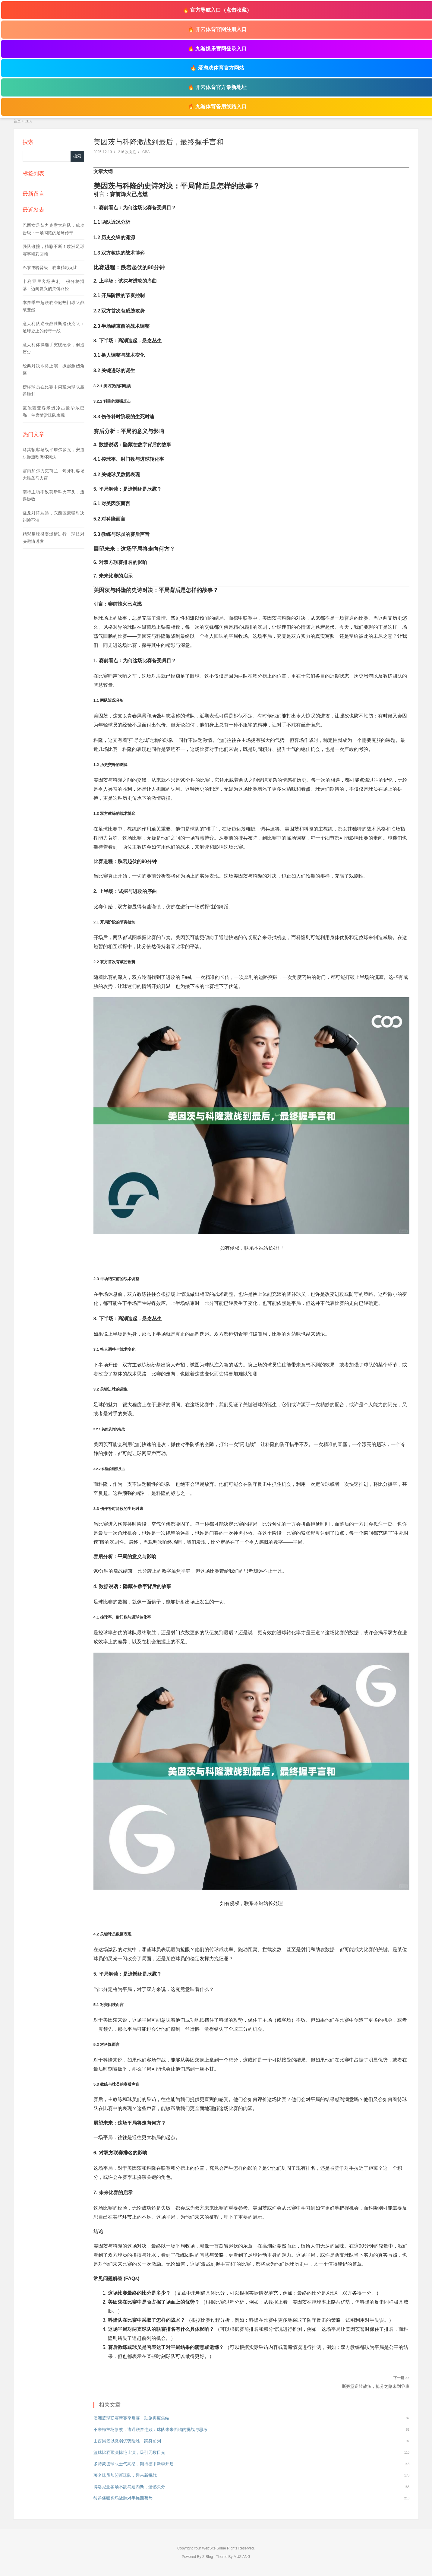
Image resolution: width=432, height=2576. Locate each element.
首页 (17, 121)
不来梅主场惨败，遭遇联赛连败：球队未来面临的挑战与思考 (150, 2429)
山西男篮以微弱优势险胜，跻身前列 (127, 2440)
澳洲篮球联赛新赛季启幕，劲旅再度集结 (131, 2418)
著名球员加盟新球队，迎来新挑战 (125, 2475)
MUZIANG (242, 2557)
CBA (28, 121)
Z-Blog (207, 2557)
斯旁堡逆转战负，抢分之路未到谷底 (375, 2386)
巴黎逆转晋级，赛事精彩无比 (50, 267)
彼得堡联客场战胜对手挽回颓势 (123, 2498)
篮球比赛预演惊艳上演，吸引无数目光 (129, 2452)
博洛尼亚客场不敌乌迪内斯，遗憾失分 (129, 2486)
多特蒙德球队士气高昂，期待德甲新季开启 (133, 2463)
